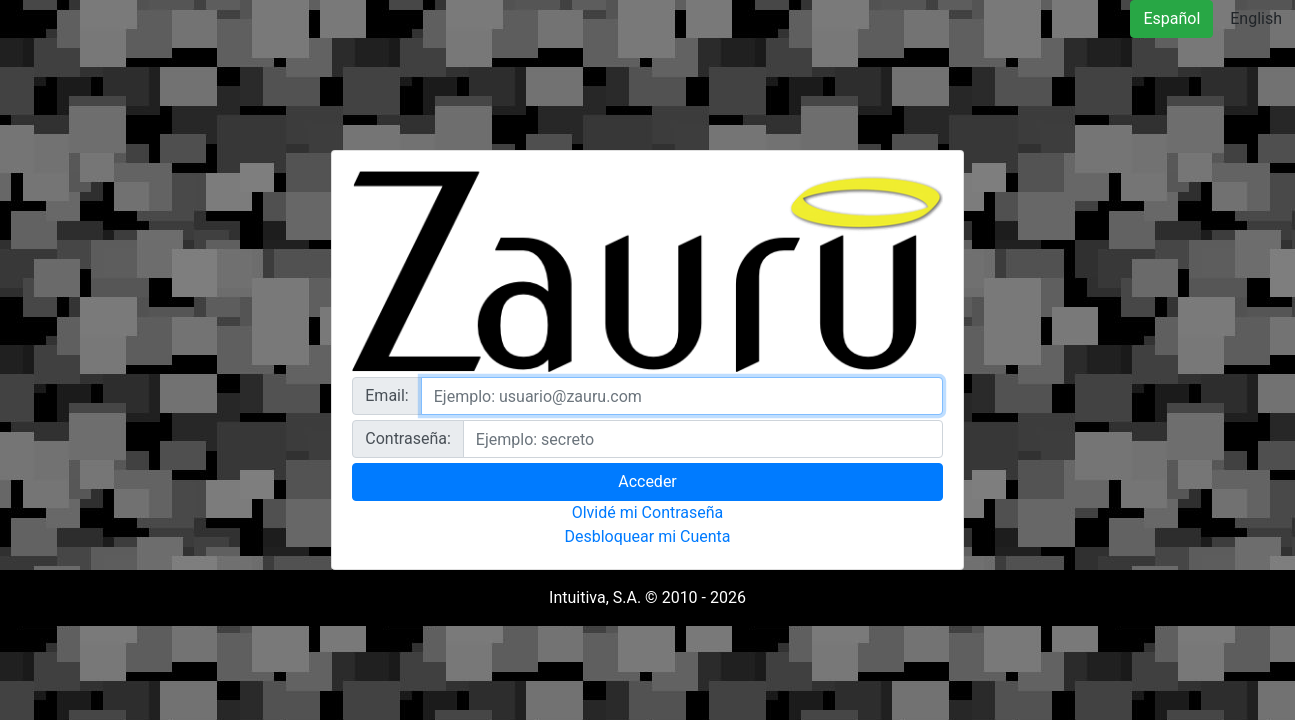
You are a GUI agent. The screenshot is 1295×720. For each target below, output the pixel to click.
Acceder (647, 481)
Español (1171, 18)
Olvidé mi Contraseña (648, 512)
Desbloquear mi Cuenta (647, 536)
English (1256, 18)
